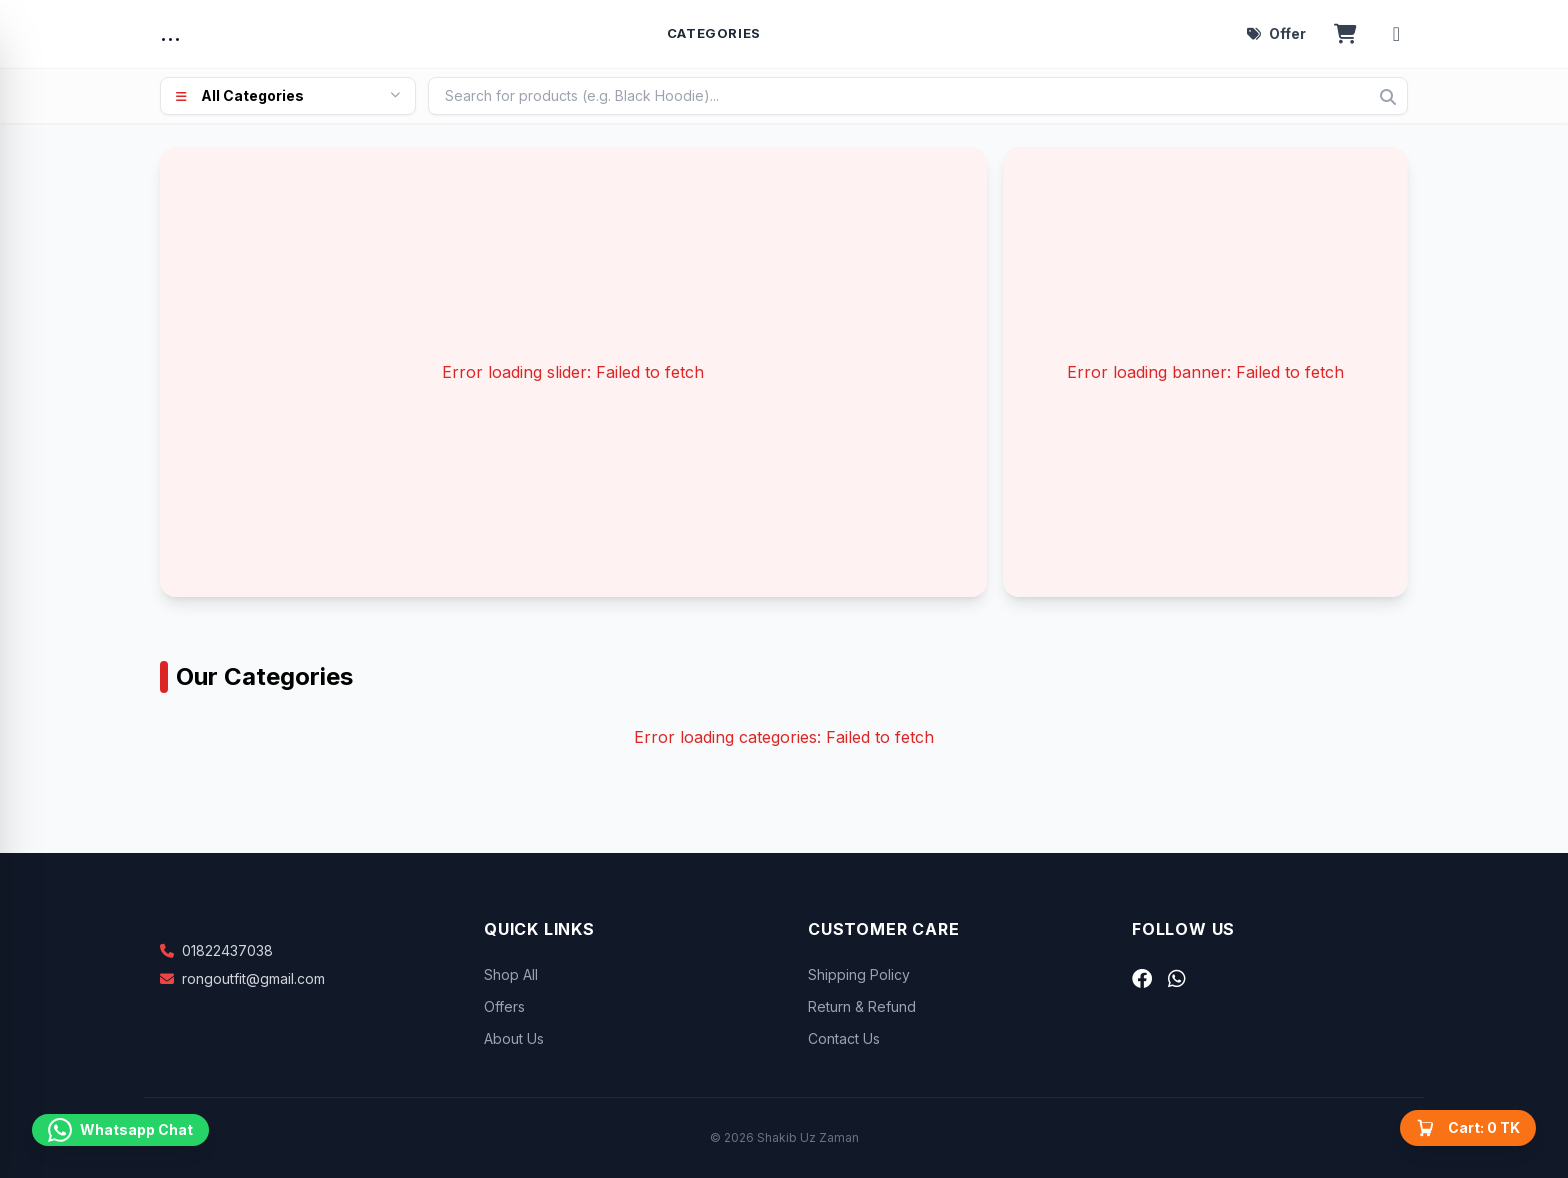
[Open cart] (1345, 34)
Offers (504, 1006)
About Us (514, 1038)
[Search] (1388, 97)
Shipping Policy (859, 974)
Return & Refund (862, 1006)
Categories (714, 33)
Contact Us (844, 1038)
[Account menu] (1396, 34)
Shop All (511, 974)
